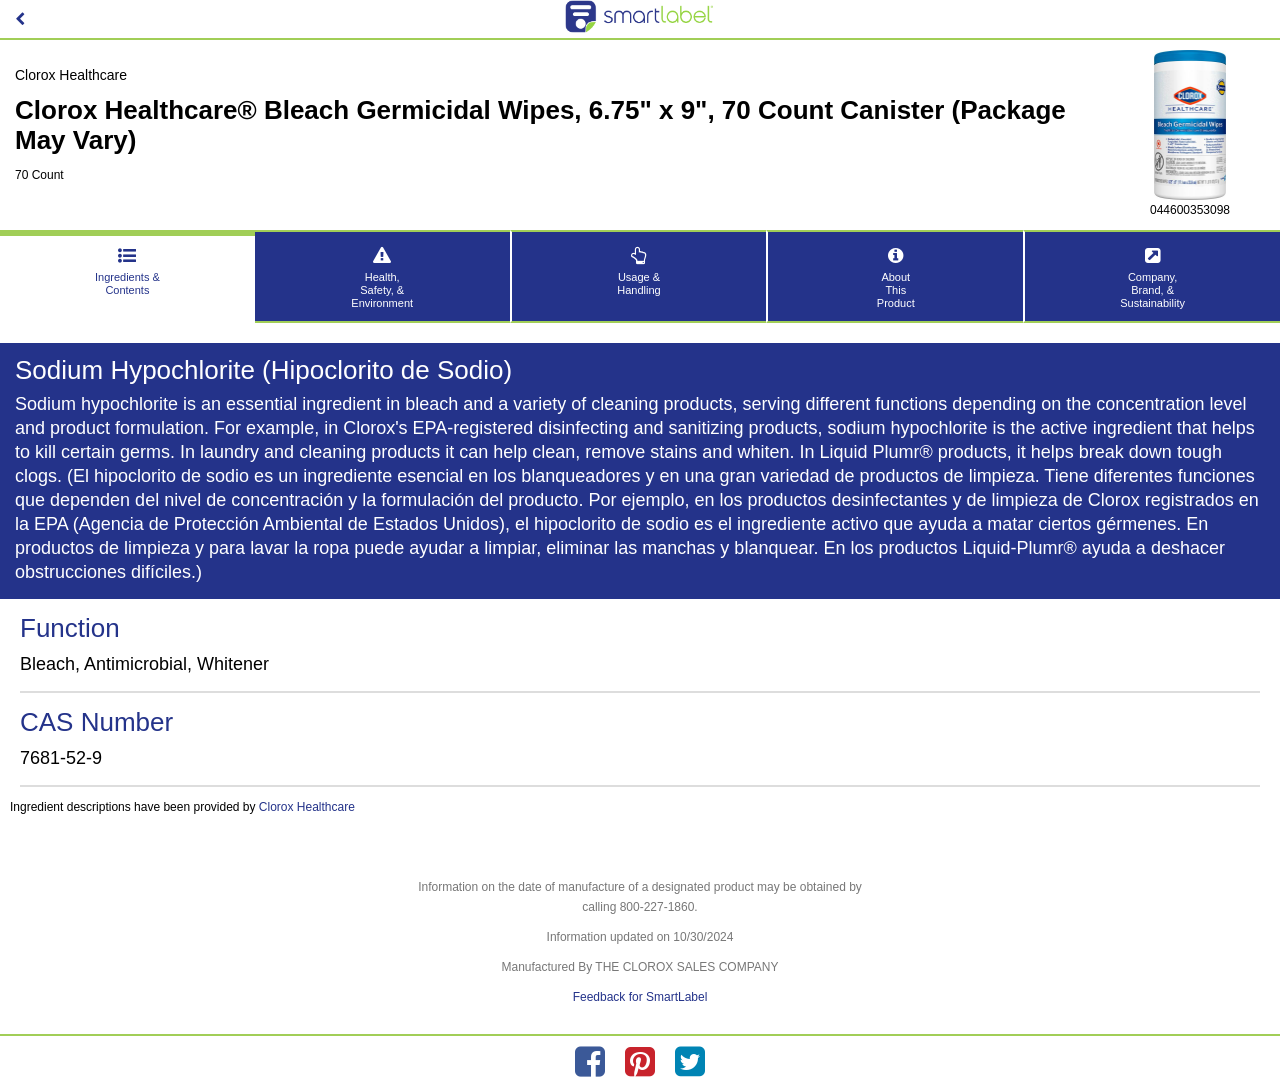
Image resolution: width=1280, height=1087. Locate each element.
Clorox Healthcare (307, 807)
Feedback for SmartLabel (640, 997)
